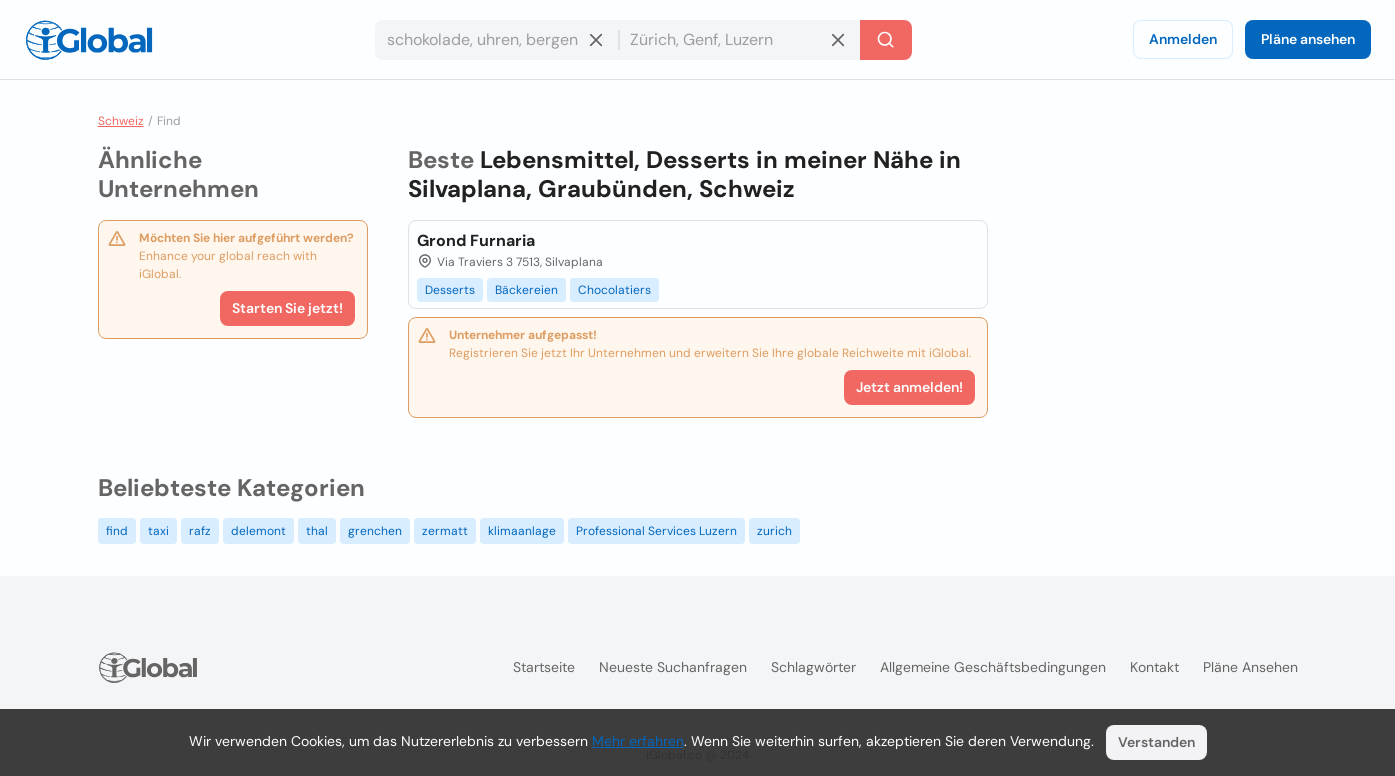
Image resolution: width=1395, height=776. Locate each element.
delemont (258, 531)
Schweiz (121, 121)
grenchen (375, 531)
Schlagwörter (813, 667)
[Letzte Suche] (886, 40)
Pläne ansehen (1308, 39)
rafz (200, 531)
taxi (158, 531)
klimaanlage (522, 531)
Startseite (544, 667)
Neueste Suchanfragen (673, 667)
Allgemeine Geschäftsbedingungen (993, 667)
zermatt (445, 531)
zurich (774, 531)
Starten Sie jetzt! (287, 308)
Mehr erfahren (638, 741)
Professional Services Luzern (656, 531)
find (117, 531)
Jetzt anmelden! (909, 387)
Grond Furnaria (476, 240)
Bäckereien (526, 290)
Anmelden (1183, 39)
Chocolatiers (614, 290)
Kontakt (1154, 667)
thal (317, 531)
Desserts (450, 290)
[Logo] (89, 40)
